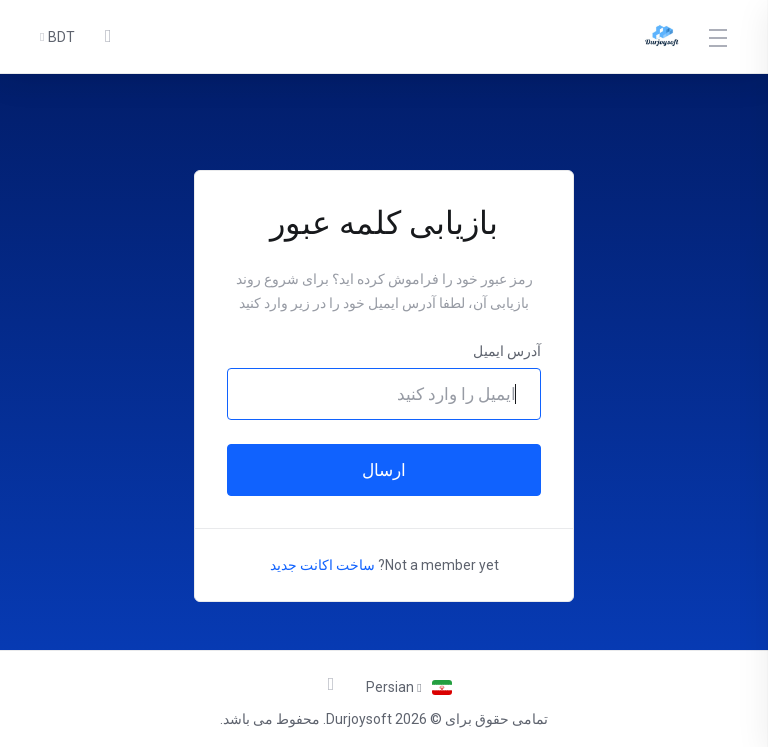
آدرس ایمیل (507, 351)
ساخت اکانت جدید (322, 565)
